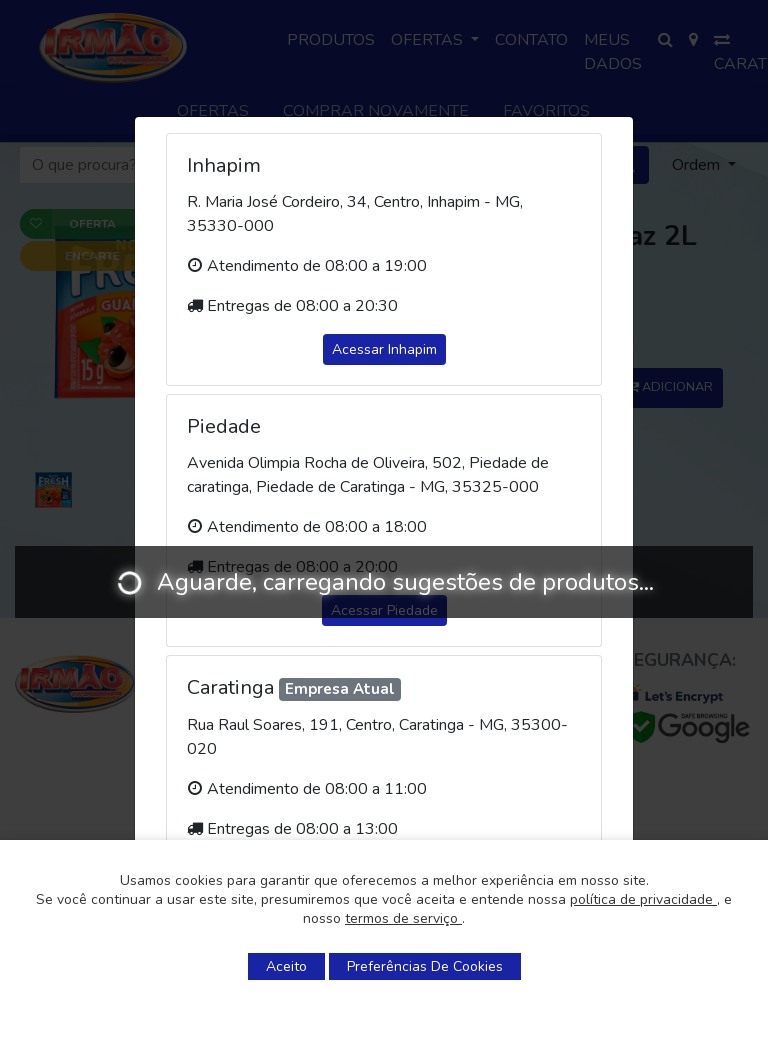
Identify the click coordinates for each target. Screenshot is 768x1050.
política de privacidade (643, 899)
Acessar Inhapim (384, 349)
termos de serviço (403, 918)
